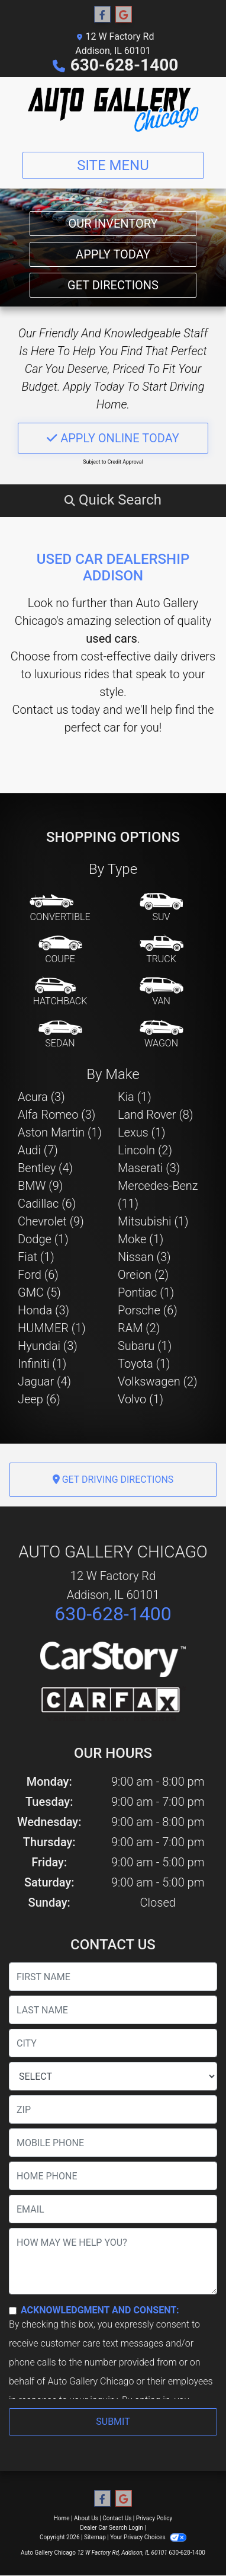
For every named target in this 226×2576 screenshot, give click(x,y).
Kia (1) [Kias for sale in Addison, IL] (134, 1097)
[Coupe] (60, 950)
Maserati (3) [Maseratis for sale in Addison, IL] (149, 1168)
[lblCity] (113, 2043)
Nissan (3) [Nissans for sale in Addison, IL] (144, 1257)
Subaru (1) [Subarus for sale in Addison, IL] (145, 1346)
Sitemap (95, 2537)
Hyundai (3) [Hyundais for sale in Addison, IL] (48, 1346)
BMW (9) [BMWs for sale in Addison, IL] (40, 1186)
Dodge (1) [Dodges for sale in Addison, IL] (43, 1239)
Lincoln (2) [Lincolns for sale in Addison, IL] (145, 1150)
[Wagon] (161, 1035)
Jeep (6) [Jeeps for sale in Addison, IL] (39, 1399)
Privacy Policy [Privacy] (154, 2518)
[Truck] (161, 950)
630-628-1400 (124, 65)
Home (62, 2518)
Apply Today (113, 254)
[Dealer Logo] (113, 110)
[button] (113, 499)
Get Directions (113, 285)
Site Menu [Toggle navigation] (113, 165)
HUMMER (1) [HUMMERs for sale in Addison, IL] (52, 1328)
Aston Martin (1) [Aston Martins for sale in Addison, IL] (60, 1132)
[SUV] (161, 908)
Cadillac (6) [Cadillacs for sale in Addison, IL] (47, 1203)
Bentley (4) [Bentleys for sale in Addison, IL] (45, 1168)
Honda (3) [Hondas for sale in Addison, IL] (43, 1310)
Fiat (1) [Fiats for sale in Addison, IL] (36, 1257)
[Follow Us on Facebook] (102, 15)
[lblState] (113, 2076)
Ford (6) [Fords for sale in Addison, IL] (38, 1275)
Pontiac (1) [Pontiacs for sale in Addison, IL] (146, 1292)
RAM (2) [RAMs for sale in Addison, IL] (139, 1328)
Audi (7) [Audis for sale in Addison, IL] (38, 1150)
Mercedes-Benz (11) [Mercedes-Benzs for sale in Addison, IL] (158, 1195)
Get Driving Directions (113, 1479)
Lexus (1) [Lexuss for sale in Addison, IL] (142, 1132)
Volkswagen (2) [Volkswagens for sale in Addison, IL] (158, 1381)
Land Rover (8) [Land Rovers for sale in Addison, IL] (155, 1114)
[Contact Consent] (13, 2311)
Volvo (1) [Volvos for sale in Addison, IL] (140, 1399)
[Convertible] (60, 908)
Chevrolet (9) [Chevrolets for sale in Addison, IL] (51, 1221)
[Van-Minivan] (161, 992)
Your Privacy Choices (148, 2537)
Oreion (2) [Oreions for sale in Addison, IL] (143, 1275)
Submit (113, 2421)
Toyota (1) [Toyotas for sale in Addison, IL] (144, 1363)
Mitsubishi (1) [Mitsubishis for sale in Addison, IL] (153, 1221)
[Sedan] (60, 1035)
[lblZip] (113, 2109)
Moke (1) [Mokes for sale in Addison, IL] (140, 1239)
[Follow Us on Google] (123, 15)
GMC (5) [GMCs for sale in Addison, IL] (39, 1292)
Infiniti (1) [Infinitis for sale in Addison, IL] (42, 1363)
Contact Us (116, 2518)
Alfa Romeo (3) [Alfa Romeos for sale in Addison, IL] (56, 1114)
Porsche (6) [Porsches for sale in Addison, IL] (147, 1310)
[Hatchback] (60, 992)
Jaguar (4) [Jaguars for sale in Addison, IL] (44, 1381)
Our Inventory (112, 223)
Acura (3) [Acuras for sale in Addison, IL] (41, 1097)
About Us (86, 2518)
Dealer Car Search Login (111, 2527)
